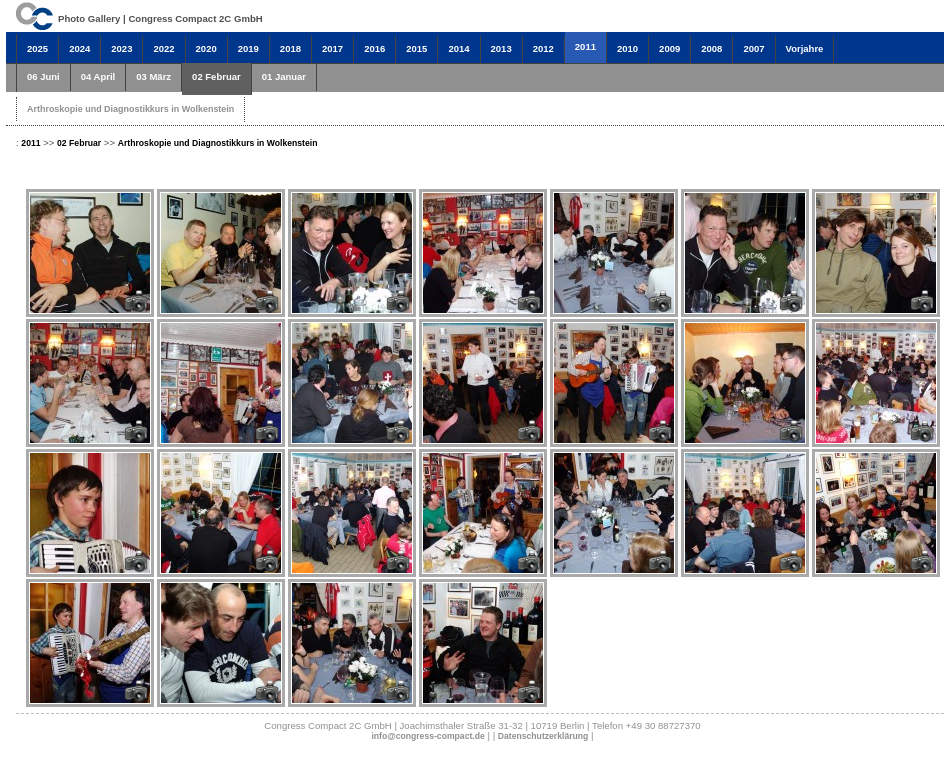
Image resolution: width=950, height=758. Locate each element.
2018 (290, 48)
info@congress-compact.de (427, 736)
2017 (332, 48)
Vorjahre (805, 48)
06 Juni (43, 76)
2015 (416, 48)
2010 (627, 48)
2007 (753, 48)
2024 (79, 48)
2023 (121, 48)
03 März (153, 76)
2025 (37, 48)
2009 (669, 48)
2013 (501, 48)
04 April (98, 76)
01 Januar (284, 76)
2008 (711, 48)
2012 (543, 48)
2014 (458, 48)
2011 (585, 46)
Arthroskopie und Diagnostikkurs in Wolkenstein (130, 109)
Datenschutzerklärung (543, 736)
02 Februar (216, 76)
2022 (163, 48)
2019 (248, 48)
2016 (374, 48)
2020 (206, 48)
